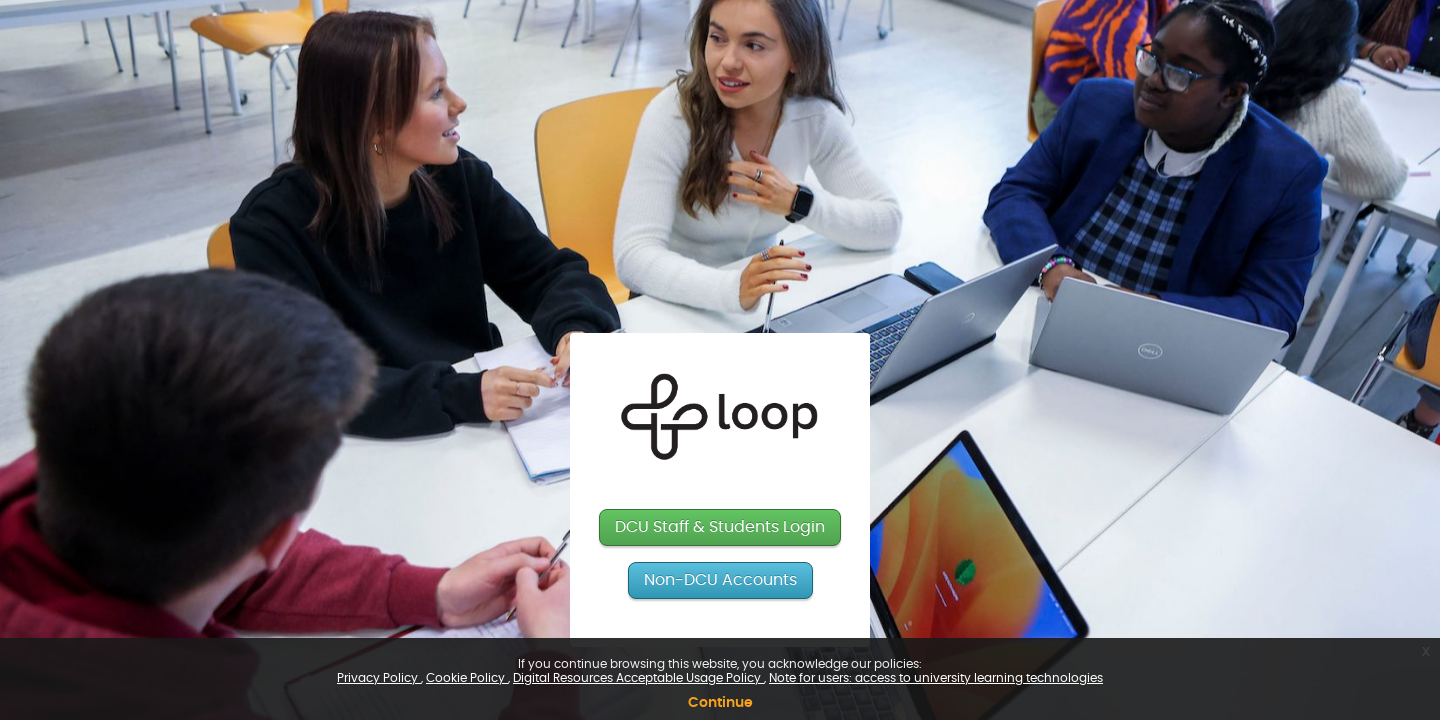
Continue (720, 703)
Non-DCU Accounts (720, 580)
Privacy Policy (379, 678)
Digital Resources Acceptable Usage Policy (638, 678)
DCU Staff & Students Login (720, 527)
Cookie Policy (467, 678)
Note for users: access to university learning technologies (936, 678)
